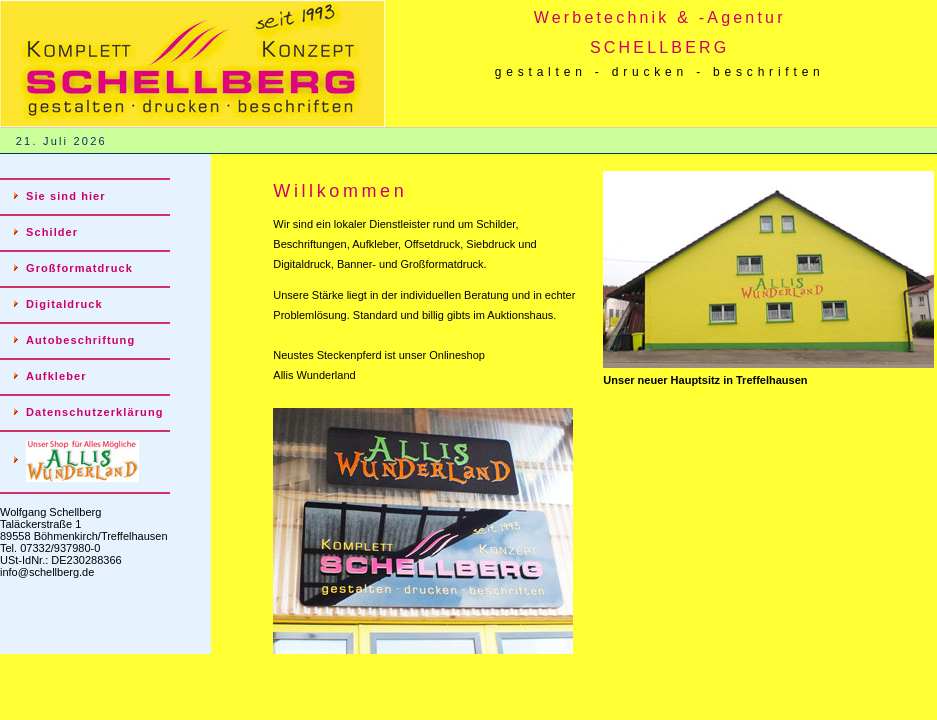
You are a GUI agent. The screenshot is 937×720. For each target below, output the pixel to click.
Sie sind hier (66, 196)
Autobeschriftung (80, 340)
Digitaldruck (64, 304)
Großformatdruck (79, 268)
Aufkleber (56, 376)
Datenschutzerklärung (95, 412)
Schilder (52, 232)
